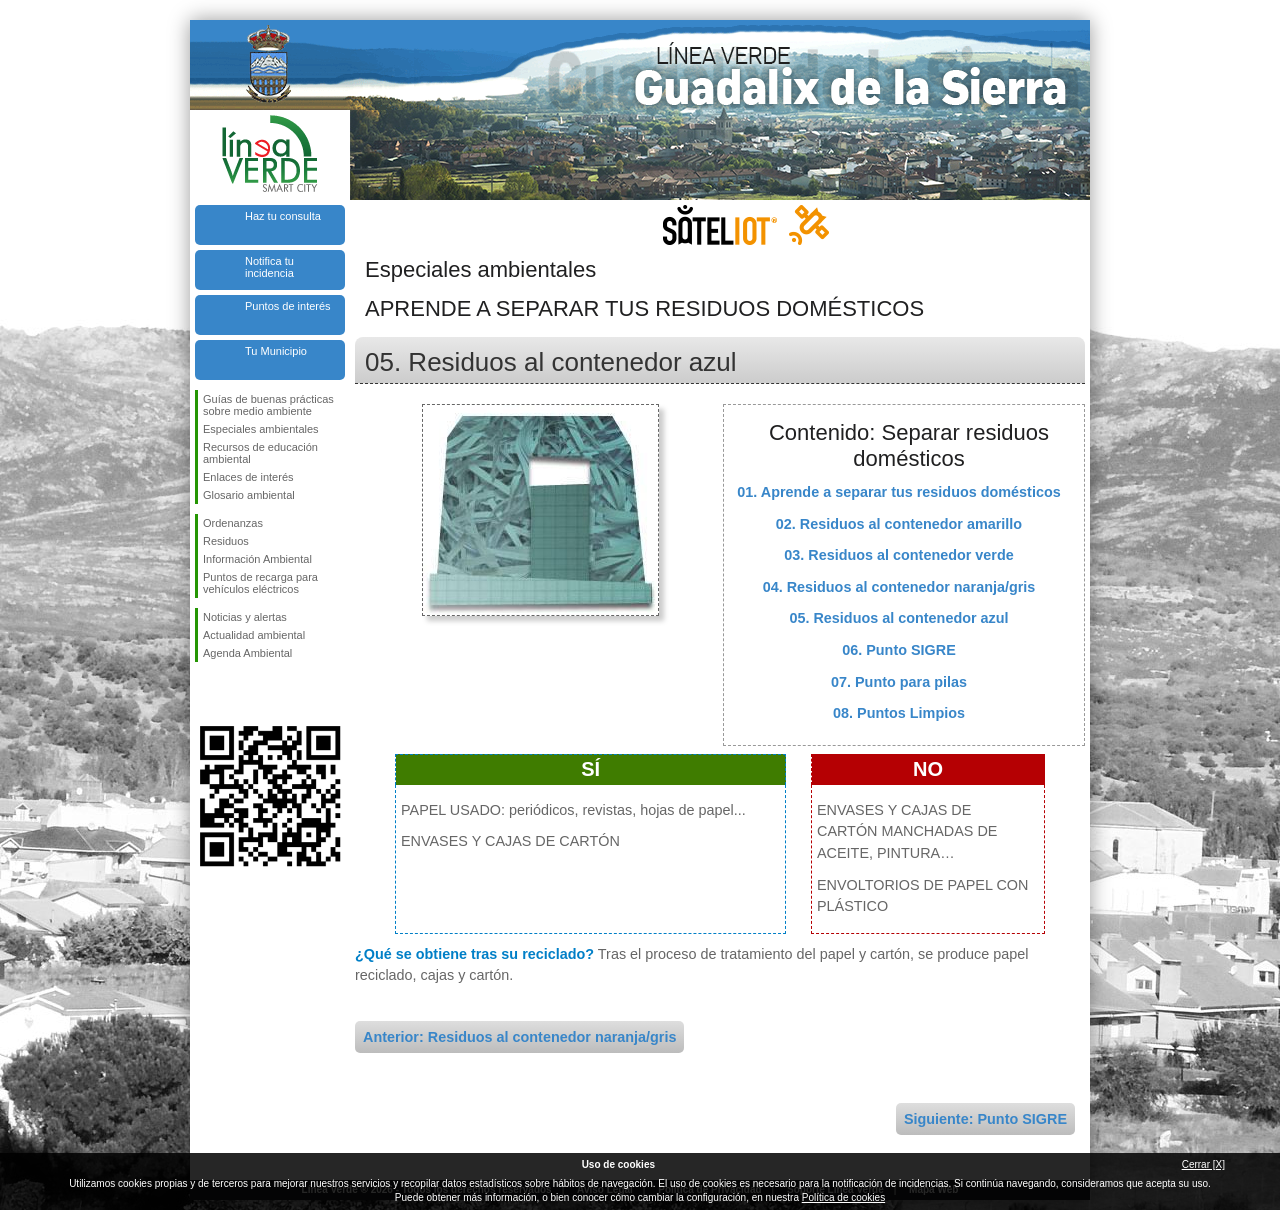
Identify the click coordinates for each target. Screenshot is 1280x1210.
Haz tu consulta (283, 216)
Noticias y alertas (245, 617)
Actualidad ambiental (254, 635)
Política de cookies (843, 1197)
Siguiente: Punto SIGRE (985, 1119)
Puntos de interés (288, 306)
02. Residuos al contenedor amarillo (899, 524)
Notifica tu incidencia (269, 267)
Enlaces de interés (248, 477)
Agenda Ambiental (247, 653)
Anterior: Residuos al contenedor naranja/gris (519, 1037)
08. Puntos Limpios (899, 713)
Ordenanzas (233, 523)
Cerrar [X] (1203, 1164)
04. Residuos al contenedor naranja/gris (899, 587)
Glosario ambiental (249, 495)
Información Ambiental (257, 559)
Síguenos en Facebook (207, 694)
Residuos (226, 541)
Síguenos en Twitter (240, 694)
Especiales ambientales (261, 429)
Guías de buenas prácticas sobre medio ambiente (268, 405)
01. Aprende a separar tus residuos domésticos (898, 492)
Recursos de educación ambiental (260, 453)
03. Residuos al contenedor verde (899, 555)
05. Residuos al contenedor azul (898, 618)
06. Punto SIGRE (899, 650)
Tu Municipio (276, 351)
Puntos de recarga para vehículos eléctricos (260, 583)
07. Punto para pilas (899, 682)
